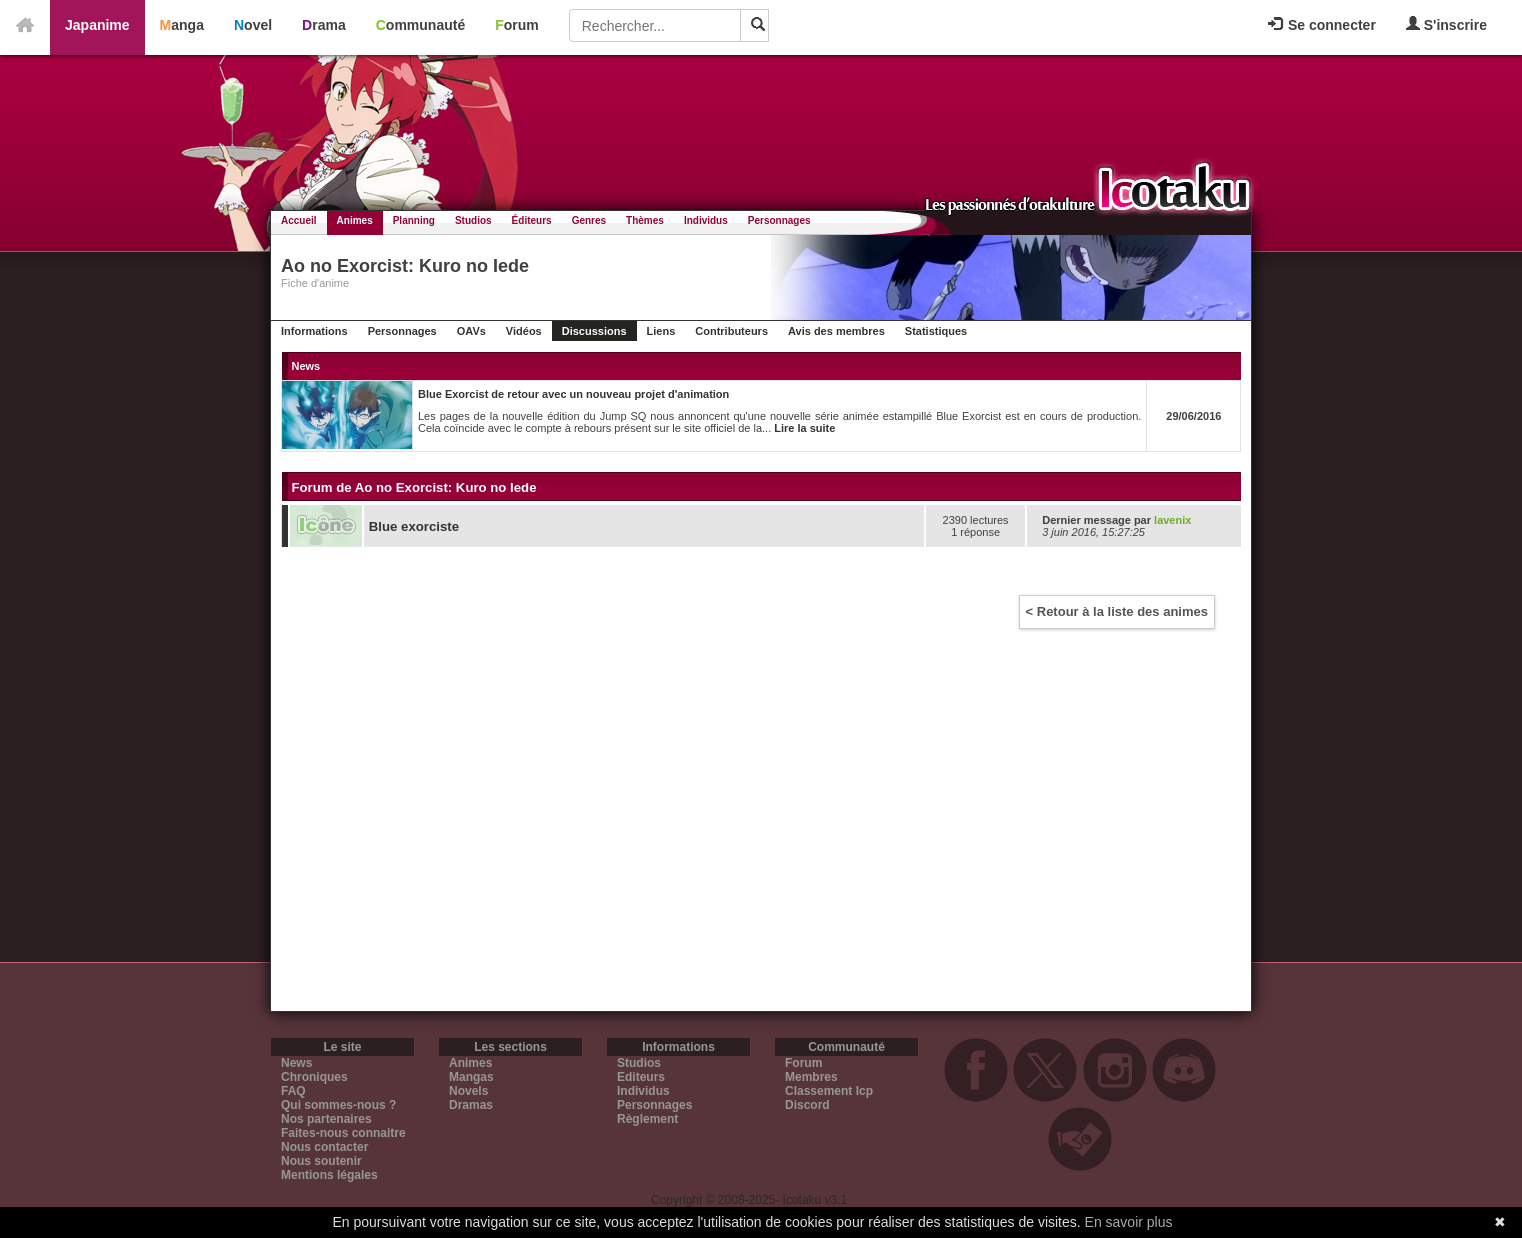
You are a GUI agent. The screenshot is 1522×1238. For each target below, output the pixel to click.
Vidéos (524, 331)
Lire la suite (804, 428)
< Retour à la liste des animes (1117, 611)
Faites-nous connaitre (343, 1133)
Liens (661, 331)
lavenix (1172, 520)
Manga (182, 25)
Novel (253, 25)
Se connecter (1322, 25)
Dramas (471, 1105)
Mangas (471, 1077)
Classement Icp (829, 1091)
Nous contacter (324, 1147)
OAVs (471, 331)
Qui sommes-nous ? (338, 1105)
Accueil (299, 220)
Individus (706, 220)
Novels (468, 1091)
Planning (414, 220)
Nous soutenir (321, 1161)
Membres (811, 1077)
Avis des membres (836, 331)
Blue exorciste (414, 526)
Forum (517, 25)
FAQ (293, 1091)
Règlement (647, 1119)
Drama (324, 25)
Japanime (97, 25)
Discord (807, 1105)
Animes (355, 220)
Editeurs (641, 1077)
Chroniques (314, 1077)
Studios (473, 220)
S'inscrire (1446, 24)
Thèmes (645, 220)
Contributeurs (731, 331)
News (296, 1063)
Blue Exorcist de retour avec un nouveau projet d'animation (573, 394)
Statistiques (936, 331)
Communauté (420, 25)
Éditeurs (532, 220)
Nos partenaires (326, 1119)
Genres (589, 220)
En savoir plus (1129, 1222)
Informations (314, 331)
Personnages (779, 220)
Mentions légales (329, 1175)
